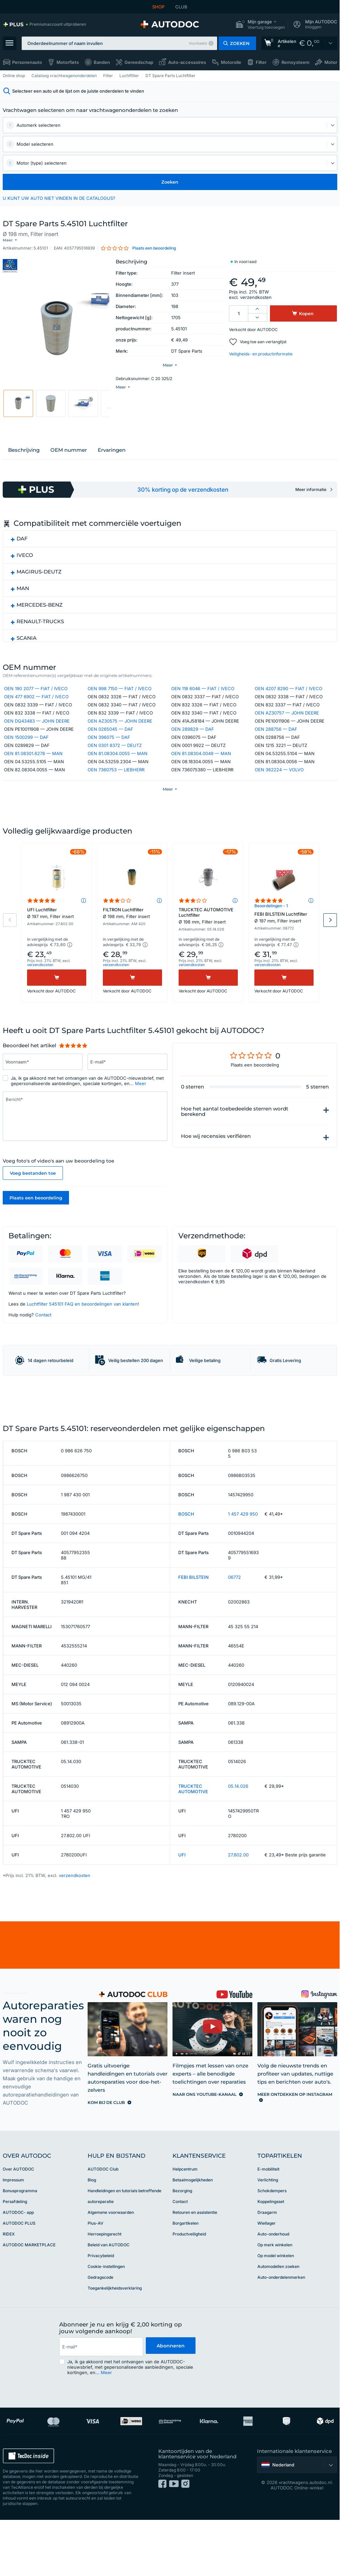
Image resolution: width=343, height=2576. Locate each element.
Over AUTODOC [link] (18, 2236)
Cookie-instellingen (106, 2333)
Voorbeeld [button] (198, 43)
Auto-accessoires (187, 62)
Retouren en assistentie (195, 2279)
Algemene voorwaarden (111, 2279)
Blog (92, 2246)
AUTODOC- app (18, 2279)
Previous (10, 947)
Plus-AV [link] (96, 2290)
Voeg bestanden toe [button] (33, 1200)
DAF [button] (22, 546)
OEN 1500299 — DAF (26, 747)
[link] (44, 24)
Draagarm (267, 2279)
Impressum (13, 2246)
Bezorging (182, 2257)
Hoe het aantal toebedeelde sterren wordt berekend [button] (234, 1138)
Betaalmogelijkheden (193, 2246)
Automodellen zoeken (278, 2333)
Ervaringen (111, 458)
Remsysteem (295, 62)
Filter (261, 62)
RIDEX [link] (9, 2300)
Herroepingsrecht (104, 2300)
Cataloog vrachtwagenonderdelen (64, 75)
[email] (100, 2413)
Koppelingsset (270, 2268)
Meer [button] (140, 1110)
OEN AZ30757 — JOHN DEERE (287, 723)
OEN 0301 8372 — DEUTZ (115, 755)
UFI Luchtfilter (56, 940)
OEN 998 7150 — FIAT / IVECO (120, 698)
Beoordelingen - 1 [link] (271, 932)
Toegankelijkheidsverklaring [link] (115, 2355)
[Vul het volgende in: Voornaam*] (43, 1089)
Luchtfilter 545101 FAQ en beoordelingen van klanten (82, 1331)
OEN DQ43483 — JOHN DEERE (37, 731)
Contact (43, 1341)
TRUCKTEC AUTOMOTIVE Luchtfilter (208, 942)
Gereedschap (138, 62)
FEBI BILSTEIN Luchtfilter (284, 944)
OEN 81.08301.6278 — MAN (33, 763)
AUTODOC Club (103, 2236)
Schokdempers (272, 2257)
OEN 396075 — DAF (109, 747)
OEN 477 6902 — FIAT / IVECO (36, 706)
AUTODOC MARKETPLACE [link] (29, 2311)
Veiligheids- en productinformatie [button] (261, 348)
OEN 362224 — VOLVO (279, 779)
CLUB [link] (181, 6)
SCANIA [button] (27, 646)
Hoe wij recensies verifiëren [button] (216, 1163)
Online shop (14, 75)
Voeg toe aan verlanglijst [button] (263, 336)
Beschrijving (24, 458)
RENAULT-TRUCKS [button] (40, 629)
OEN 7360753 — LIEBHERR (116, 779)
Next (330, 947)
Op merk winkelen (274, 2311)
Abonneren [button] (170, 2413)
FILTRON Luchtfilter (132, 940)
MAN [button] (23, 596)
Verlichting (267, 2246)
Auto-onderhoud (273, 2300)
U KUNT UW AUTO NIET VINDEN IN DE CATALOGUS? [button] (59, 198)
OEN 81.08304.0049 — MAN (201, 763)
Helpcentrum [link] (185, 2236)
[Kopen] (56, 1005)
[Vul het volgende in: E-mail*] (127, 1089)
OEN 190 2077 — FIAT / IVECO (36, 698)
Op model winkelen (275, 2322)
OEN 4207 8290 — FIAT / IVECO (288, 698)
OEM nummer (68, 458)
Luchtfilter (129, 75)
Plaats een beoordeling (35, 1224)
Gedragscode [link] (100, 2344)
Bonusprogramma (20, 2257)
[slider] (73, 1072)
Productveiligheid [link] (189, 2300)
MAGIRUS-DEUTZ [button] (39, 580)
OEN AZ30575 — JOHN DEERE (120, 731)
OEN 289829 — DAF (192, 739)
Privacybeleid (101, 2322)
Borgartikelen (186, 2290)
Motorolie (231, 62)
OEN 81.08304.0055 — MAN (117, 763)
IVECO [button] (25, 563)
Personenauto (27, 62)
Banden (102, 62)
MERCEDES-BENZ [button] (40, 613)
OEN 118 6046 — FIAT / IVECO (202, 698)
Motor (330, 62)
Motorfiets (67, 62)
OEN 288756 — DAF (276, 739)
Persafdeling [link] (15, 2268)
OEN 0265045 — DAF (110, 739)
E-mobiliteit (268, 2236)
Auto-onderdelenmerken (281, 2344)
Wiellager (266, 2290)
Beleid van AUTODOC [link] (109, 2311)
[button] (260, 24)
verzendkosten (256, 292)
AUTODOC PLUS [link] (19, 2290)
